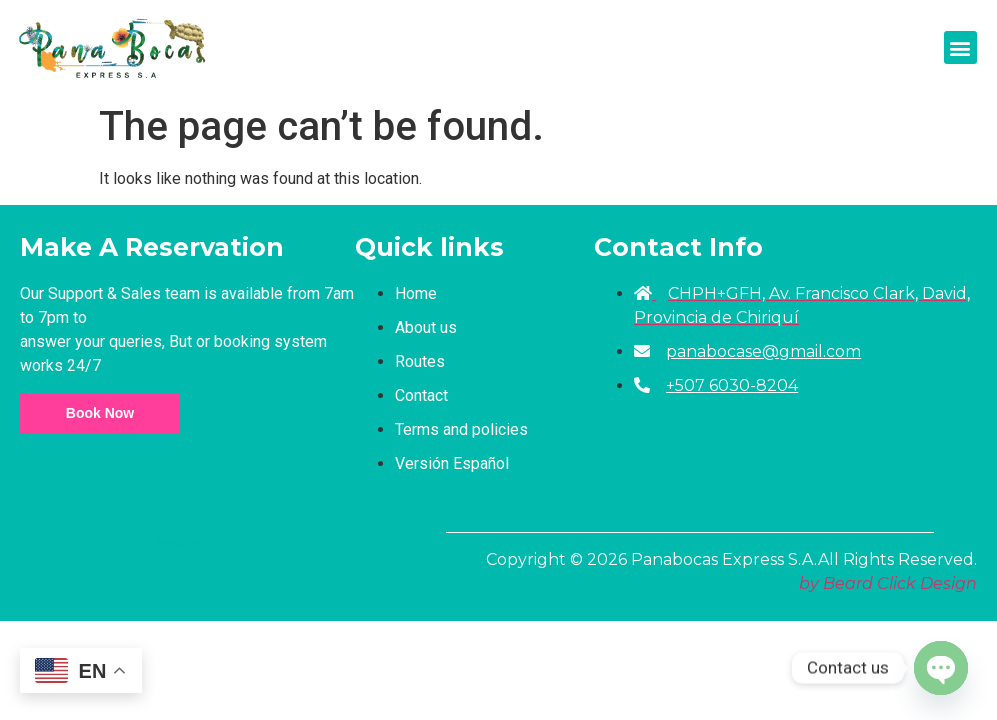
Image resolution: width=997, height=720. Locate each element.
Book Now (100, 413)
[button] (960, 47)
